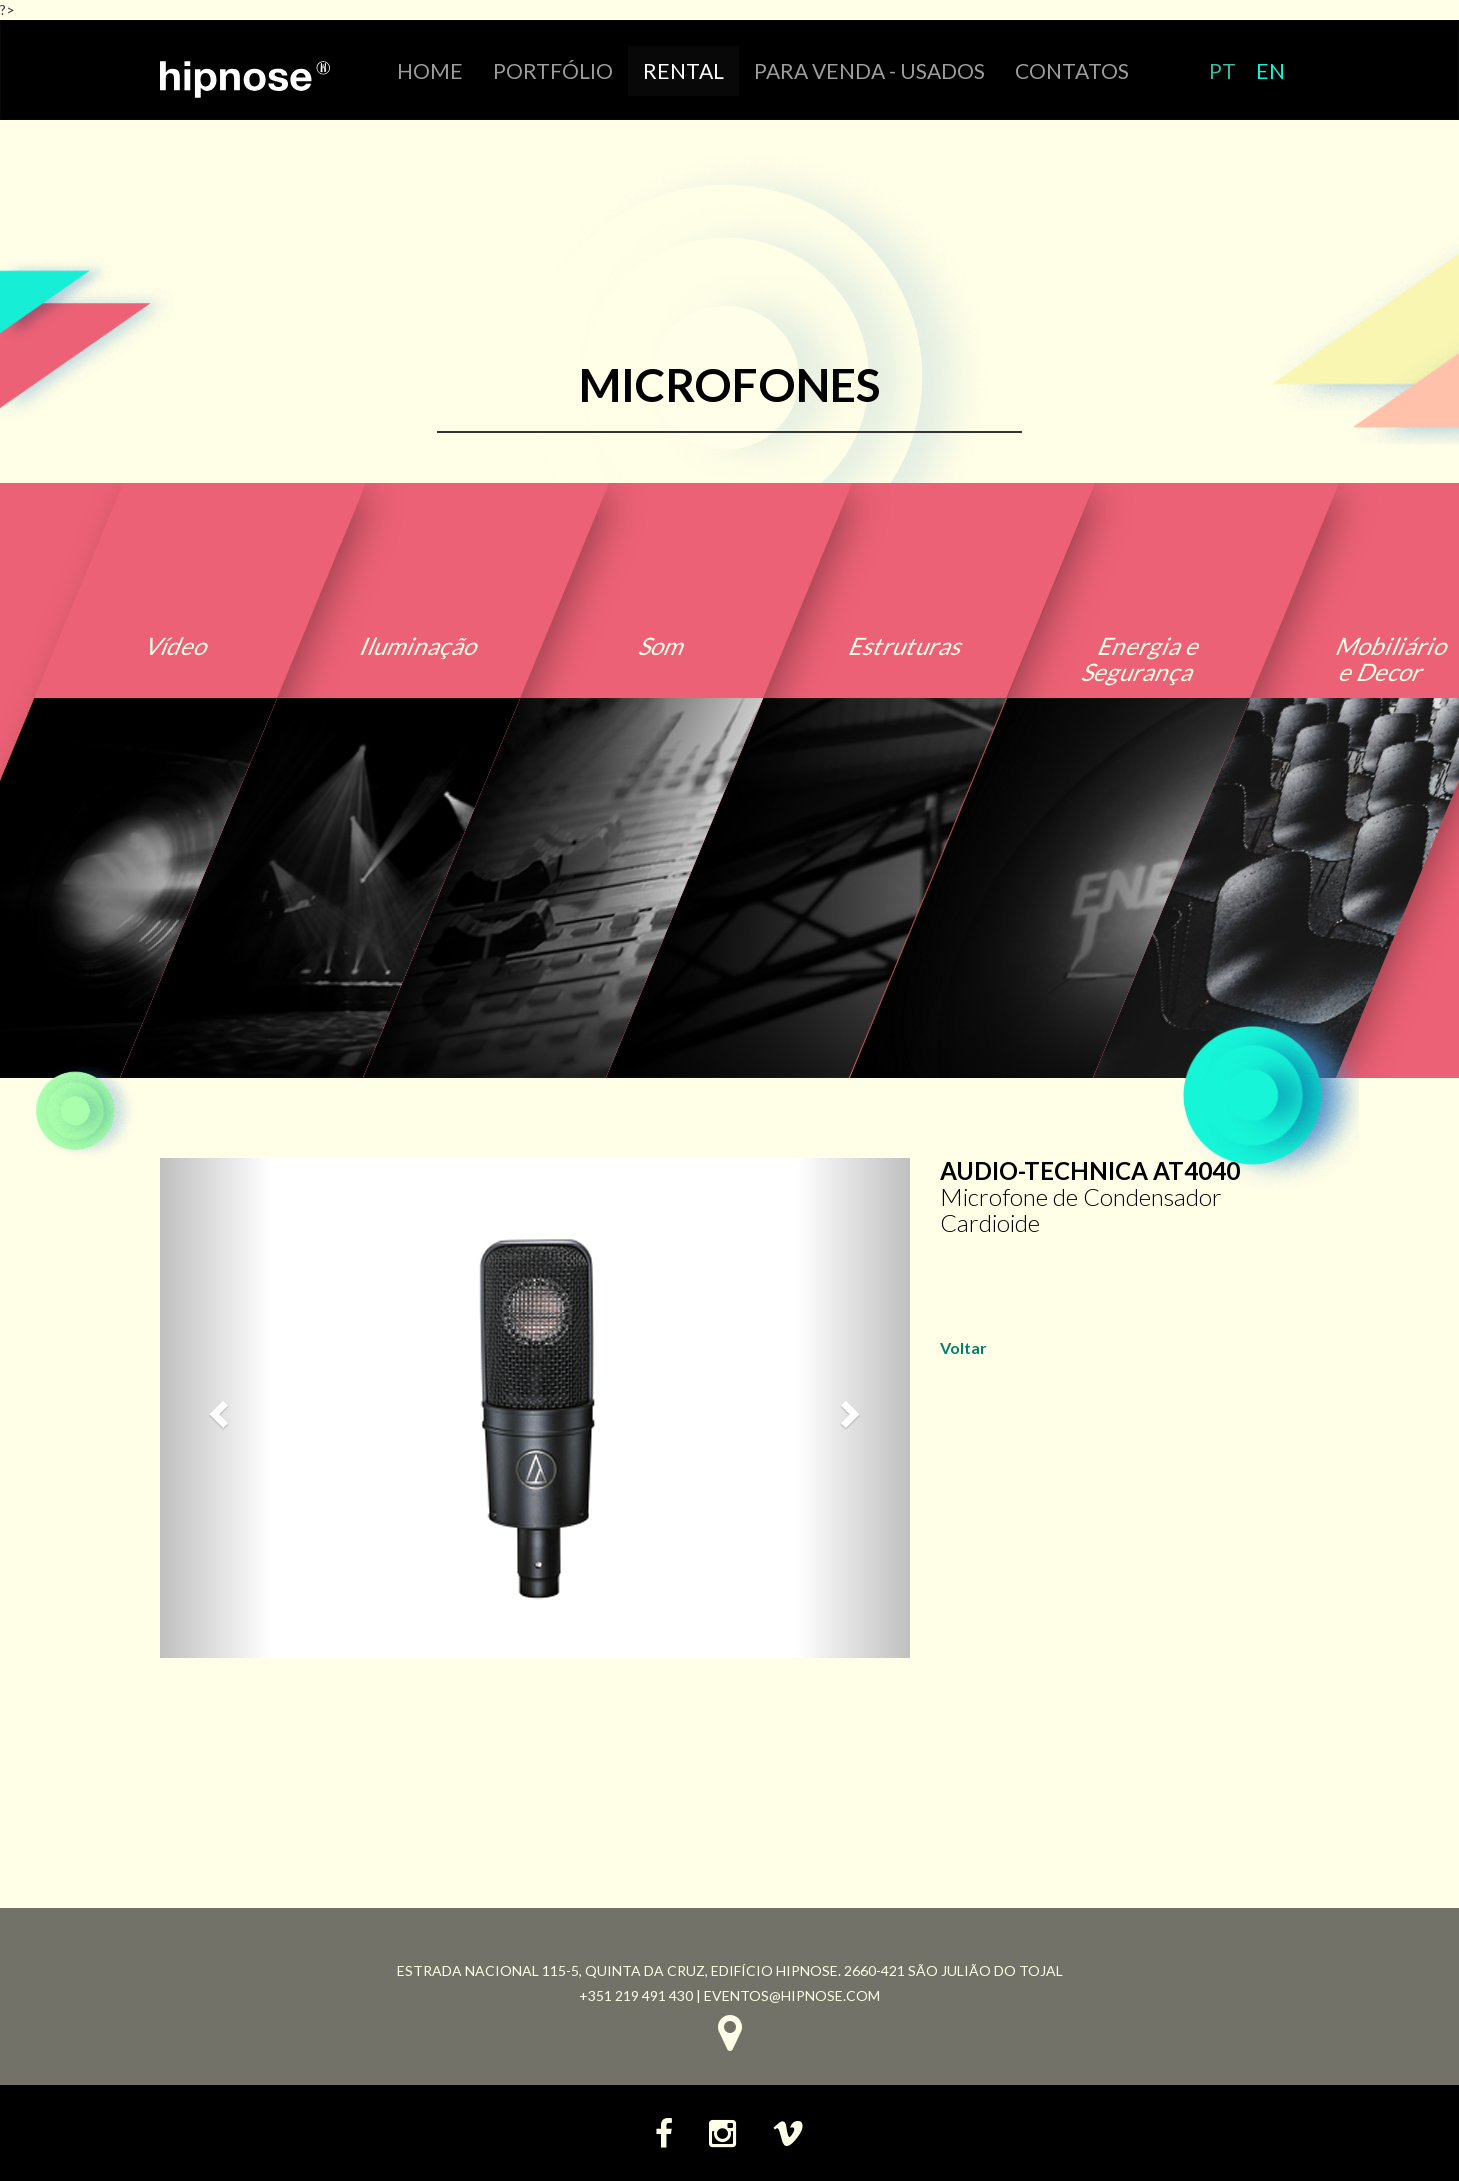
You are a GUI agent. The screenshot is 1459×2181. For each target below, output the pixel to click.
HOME (430, 70)
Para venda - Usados (869, 70)
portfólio (553, 70)
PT (1222, 70)
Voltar (963, 1347)
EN (1270, 70)
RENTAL (683, 70)
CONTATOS (1072, 70)
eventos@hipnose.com (792, 1995)
